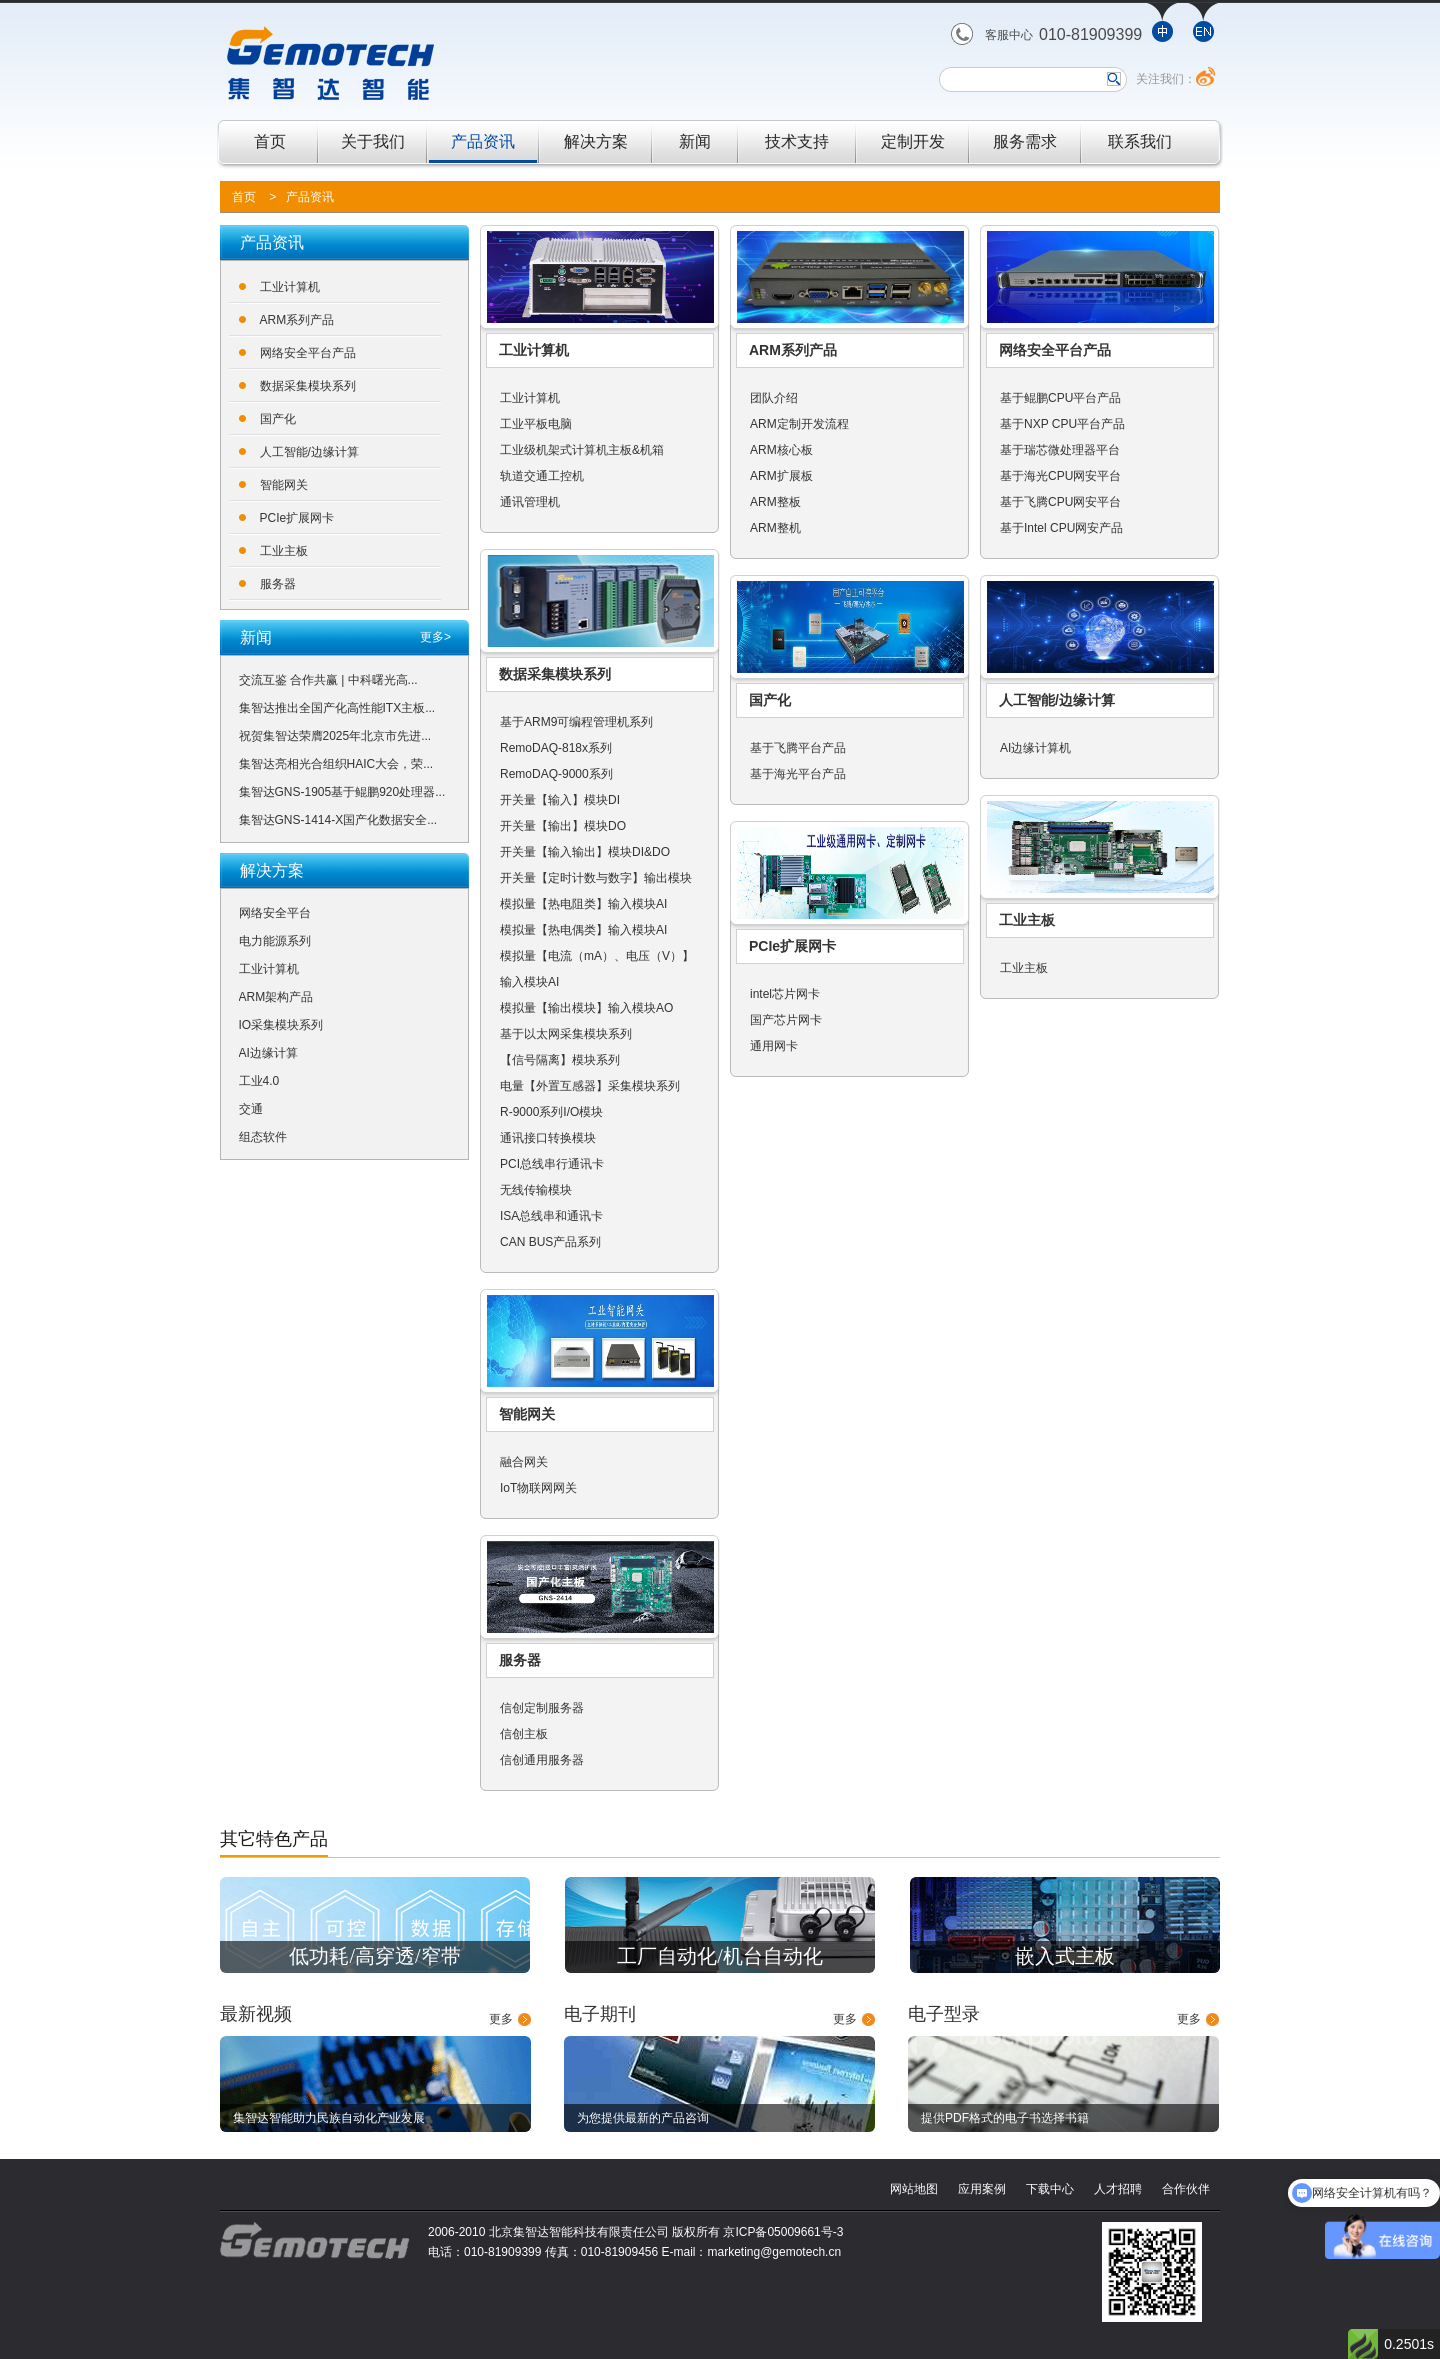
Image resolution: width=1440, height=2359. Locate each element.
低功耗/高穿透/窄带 (374, 1956)
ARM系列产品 (297, 320)
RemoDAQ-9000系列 (556, 774)
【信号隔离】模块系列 (560, 1060)
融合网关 (524, 1462)
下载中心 (1050, 2189)
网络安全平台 (275, 913)
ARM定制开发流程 (799, 424)
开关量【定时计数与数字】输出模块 (596, 878)
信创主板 (524, 1734)
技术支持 (797, 141)
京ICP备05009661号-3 (783, 2232)
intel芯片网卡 (785, 994)
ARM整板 (775, 502)
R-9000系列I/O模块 (551, 1112)
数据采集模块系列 (308, 386)
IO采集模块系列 (281, 1025)
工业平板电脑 (536, 424)
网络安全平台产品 (308, 353)
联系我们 (1140, 141)
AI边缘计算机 (1035, 748)
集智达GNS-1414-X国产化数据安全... (338, 820)
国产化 (278, 419)
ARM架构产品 (276, 997)
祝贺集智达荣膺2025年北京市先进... (335, 736)
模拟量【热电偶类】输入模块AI (583, 930)
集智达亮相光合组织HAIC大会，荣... (336, 764)
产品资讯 (483, 141)
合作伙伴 (1186, 2189)
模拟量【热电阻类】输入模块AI (583, 904)
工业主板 (284, 551)
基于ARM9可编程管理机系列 (576, 722)
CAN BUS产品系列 (550, 1242)
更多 (501, 2019)
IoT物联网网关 (538, 1488)
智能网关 (284, 485)
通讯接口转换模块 (548, 1138)
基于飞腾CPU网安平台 (1060, 502)
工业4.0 (259, 1081)
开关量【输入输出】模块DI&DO (585, 852)
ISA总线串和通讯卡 (551, 1216)
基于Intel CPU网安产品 (1061, 528)
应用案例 (982, 2189)
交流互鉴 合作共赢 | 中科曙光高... (328, 680)
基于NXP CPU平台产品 (1062, 424)
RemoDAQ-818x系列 (556, 748)
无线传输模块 (536, 1190)
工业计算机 (290, 287)
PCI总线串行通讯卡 (552, 1164)
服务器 (278, 584)
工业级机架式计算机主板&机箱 (582, 450)
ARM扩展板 (781, 476)
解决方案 (596, 141)
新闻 (695, 141)
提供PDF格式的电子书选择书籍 (1005, 2118)
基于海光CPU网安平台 (1060, 476)
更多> (435, 637)
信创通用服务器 (542, 1760)
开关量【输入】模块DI (560, 800)
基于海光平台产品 (798, 774)
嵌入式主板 (1065, 1956)
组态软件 (263, 1137)
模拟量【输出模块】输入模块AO (586, 1008)
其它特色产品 (274, 1839)
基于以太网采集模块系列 (566, 1034)
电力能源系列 (275, 941)
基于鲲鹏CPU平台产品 (1060, 398)
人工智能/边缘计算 (309, 452)
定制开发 (913, 141)
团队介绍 (774, 398)
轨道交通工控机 (542, 476)
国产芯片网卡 (786, 1020)
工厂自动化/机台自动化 (720, 1956)
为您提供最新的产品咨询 (643, 2118)
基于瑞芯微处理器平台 (1060, 450)
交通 (251, 1109)
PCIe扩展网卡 (297, 518)
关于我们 (373, 141)
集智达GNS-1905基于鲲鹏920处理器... (342, 792)
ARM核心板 (781, 450)
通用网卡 (774, 1046)
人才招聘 (1118, 2189)
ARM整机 (775, 528)
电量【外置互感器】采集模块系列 (590, 1086)
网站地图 (914, 2189)
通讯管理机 (530, 502)
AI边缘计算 (268, 1053)
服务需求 (1025, 141)
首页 (270, 141)
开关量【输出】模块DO (563, 826)
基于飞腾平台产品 (798, 748)
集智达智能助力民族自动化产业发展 (329, 2118)
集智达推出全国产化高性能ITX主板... (337, 708)
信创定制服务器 (542, 1708)
